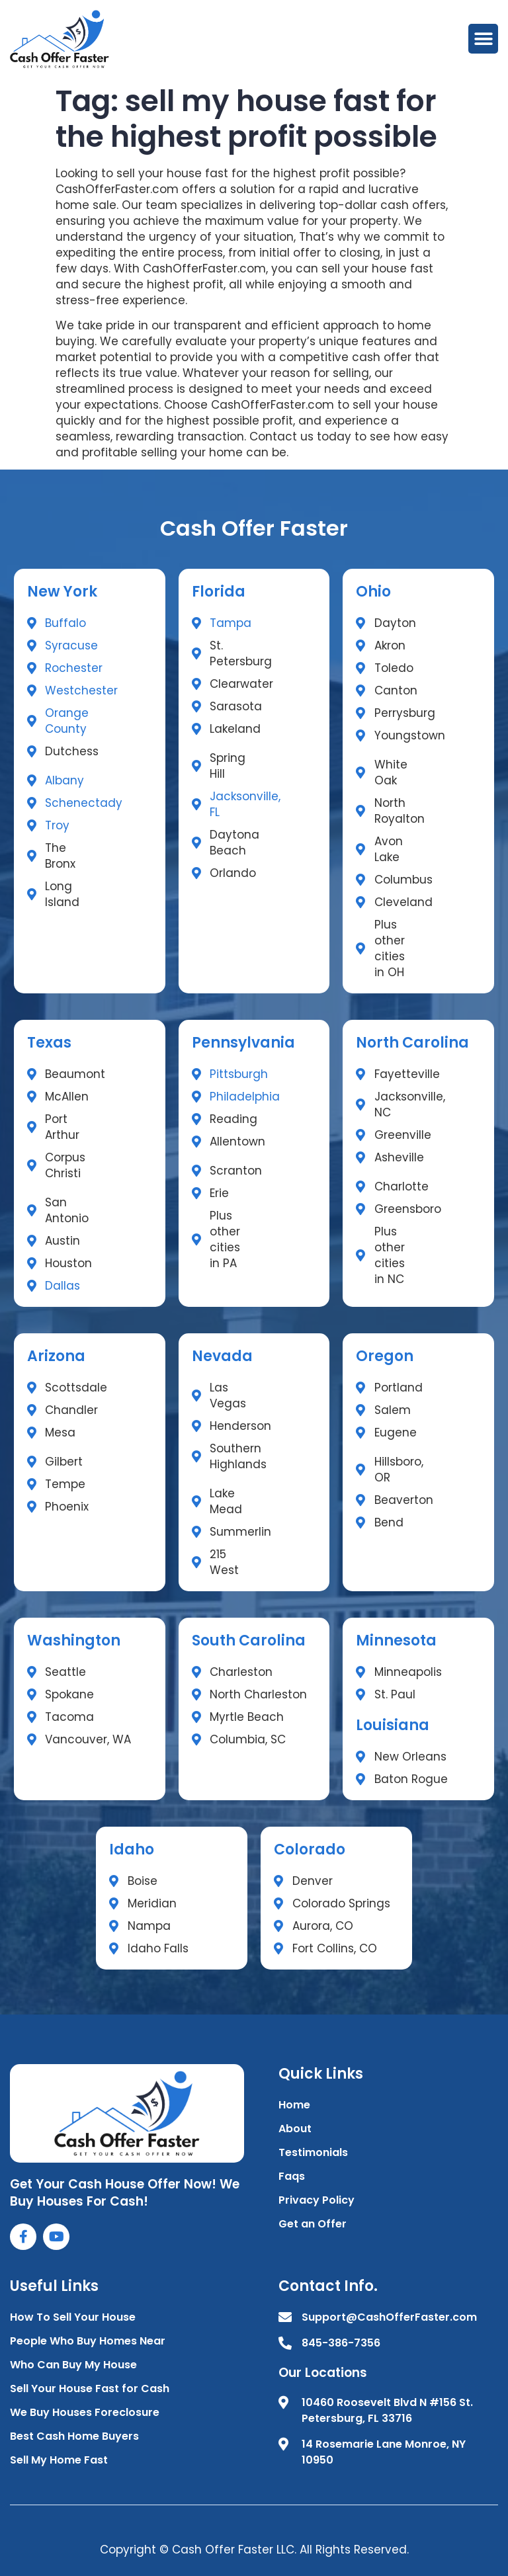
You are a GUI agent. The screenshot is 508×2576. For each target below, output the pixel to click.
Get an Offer (312, 2223)
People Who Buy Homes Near (87, 2340)
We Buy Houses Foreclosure (84, 2412)
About (295, 2128)
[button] (483, 39)
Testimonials (313, 2152)
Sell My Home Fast (59, 2460)
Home (294, 2104)
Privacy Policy (316, 2200)
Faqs (291, 2176)
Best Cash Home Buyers (74, 2436)
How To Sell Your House (73, 2317)
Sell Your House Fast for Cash (89, 2388)
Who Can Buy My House (73, 2364)
